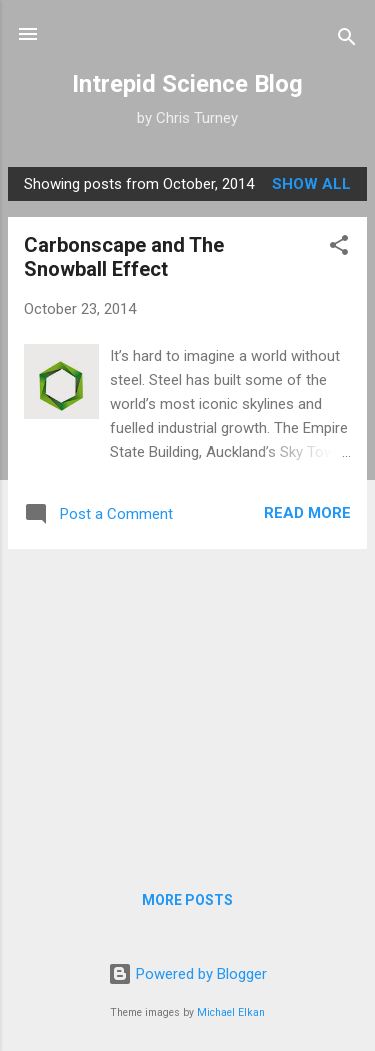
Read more (307, 513)
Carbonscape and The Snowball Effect (124, 257)
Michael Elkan (231, 1012)
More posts (187, 900)
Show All (311, 184)
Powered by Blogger (187, 974)
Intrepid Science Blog (187, 84)
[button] (339, 248)
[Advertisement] (187, 705)
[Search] (347, 40)
